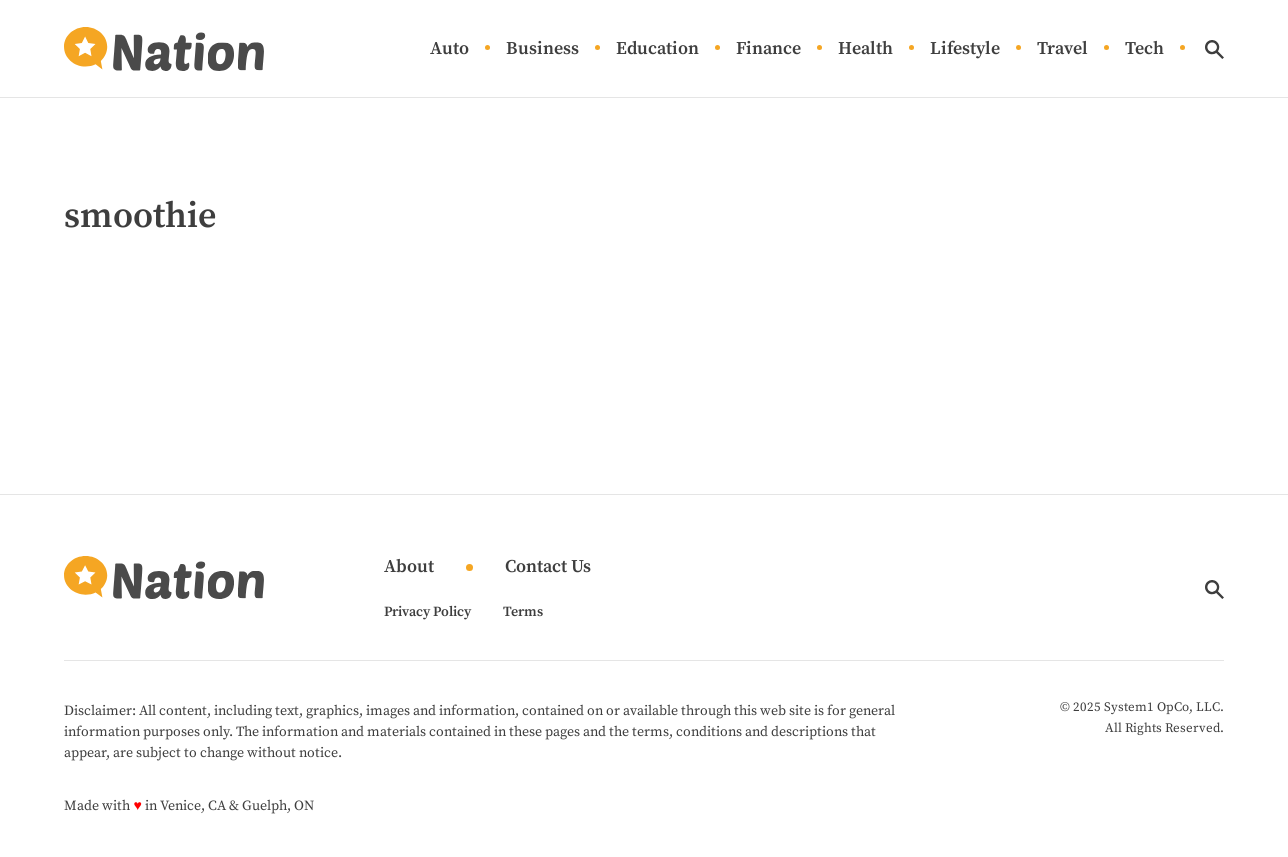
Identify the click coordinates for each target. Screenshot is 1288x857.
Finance (768, 49)
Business (542, 49)
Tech (1144, 49)
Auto (449, 49)
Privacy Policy (427, 612)
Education (657, 49)
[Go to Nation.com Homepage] (164, 49)
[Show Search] (1214, 49)
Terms (523, 612)
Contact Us (548, 567)
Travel (1062, 49)
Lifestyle (965, 49)
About (409, 567)
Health (865, 49)
